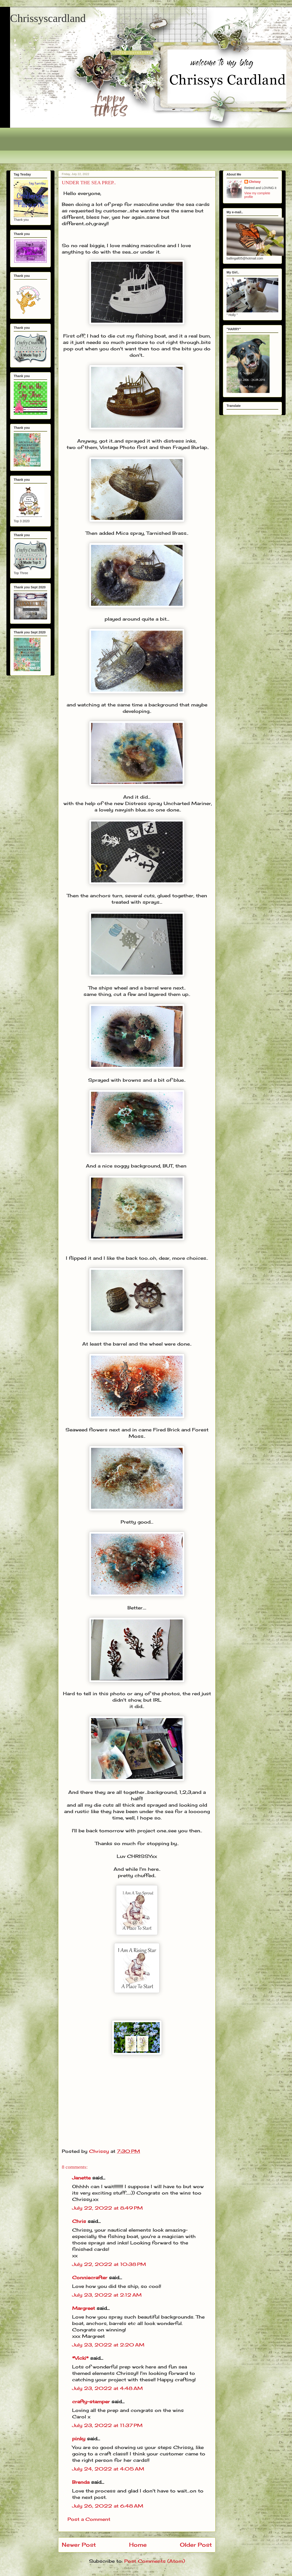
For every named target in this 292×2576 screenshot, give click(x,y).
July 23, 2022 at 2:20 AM (108, 2345)
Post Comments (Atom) (154, 2561)
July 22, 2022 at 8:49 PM (107, 2208)
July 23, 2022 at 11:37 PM (107, 2425)
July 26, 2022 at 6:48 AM (107, 2506)
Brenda (80, 2482)
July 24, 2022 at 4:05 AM (108, 2469)
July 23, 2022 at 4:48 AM (107, 2388)
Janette (81, 2178)
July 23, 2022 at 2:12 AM (107, 2295)
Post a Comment (89, 2519)
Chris (79, 2221)
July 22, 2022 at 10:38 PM (109, 2264)
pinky (78, 2438)
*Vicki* (80, 2358)
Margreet (83, 2308)
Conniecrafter (89, 2277)
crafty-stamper (91, 2401)
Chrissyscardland (48, 18)
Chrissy (255, 182)
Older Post (196, 2544)
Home (138, 2544)
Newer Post (79, 2544)
